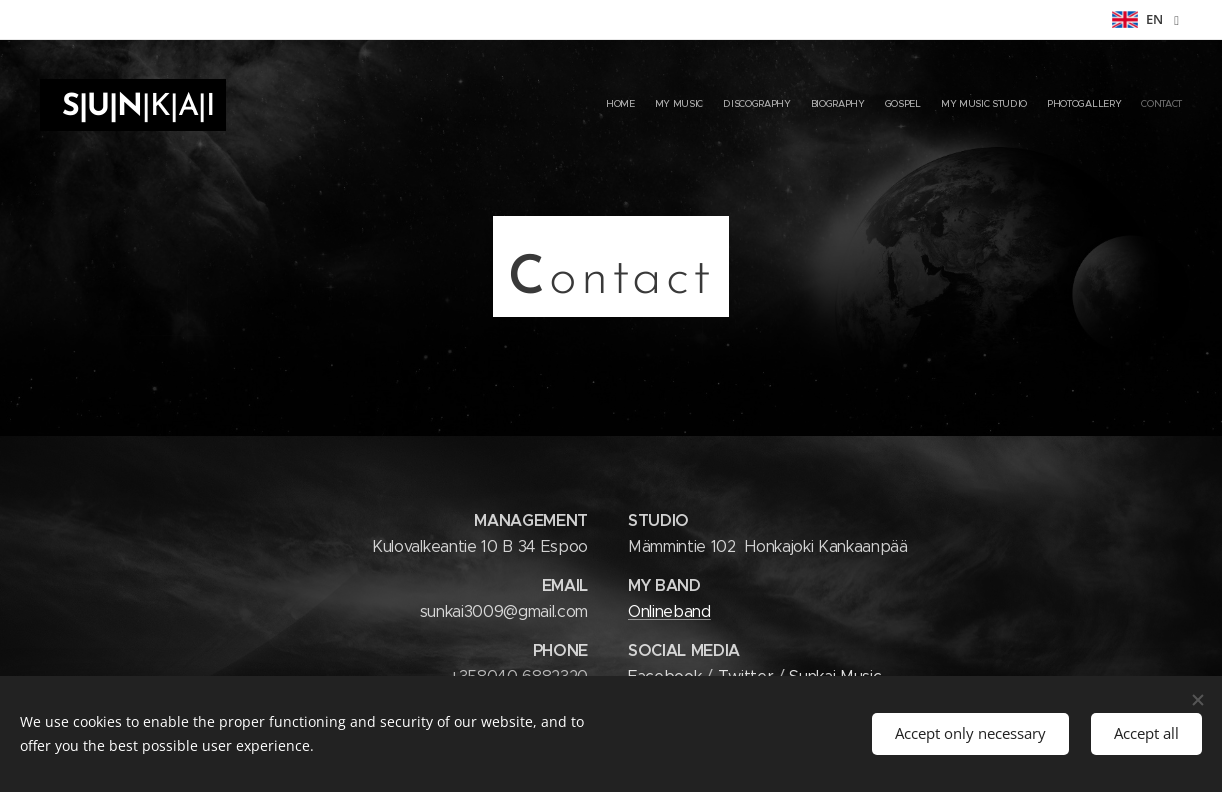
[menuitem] (1044, 105)
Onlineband (669, 611)
